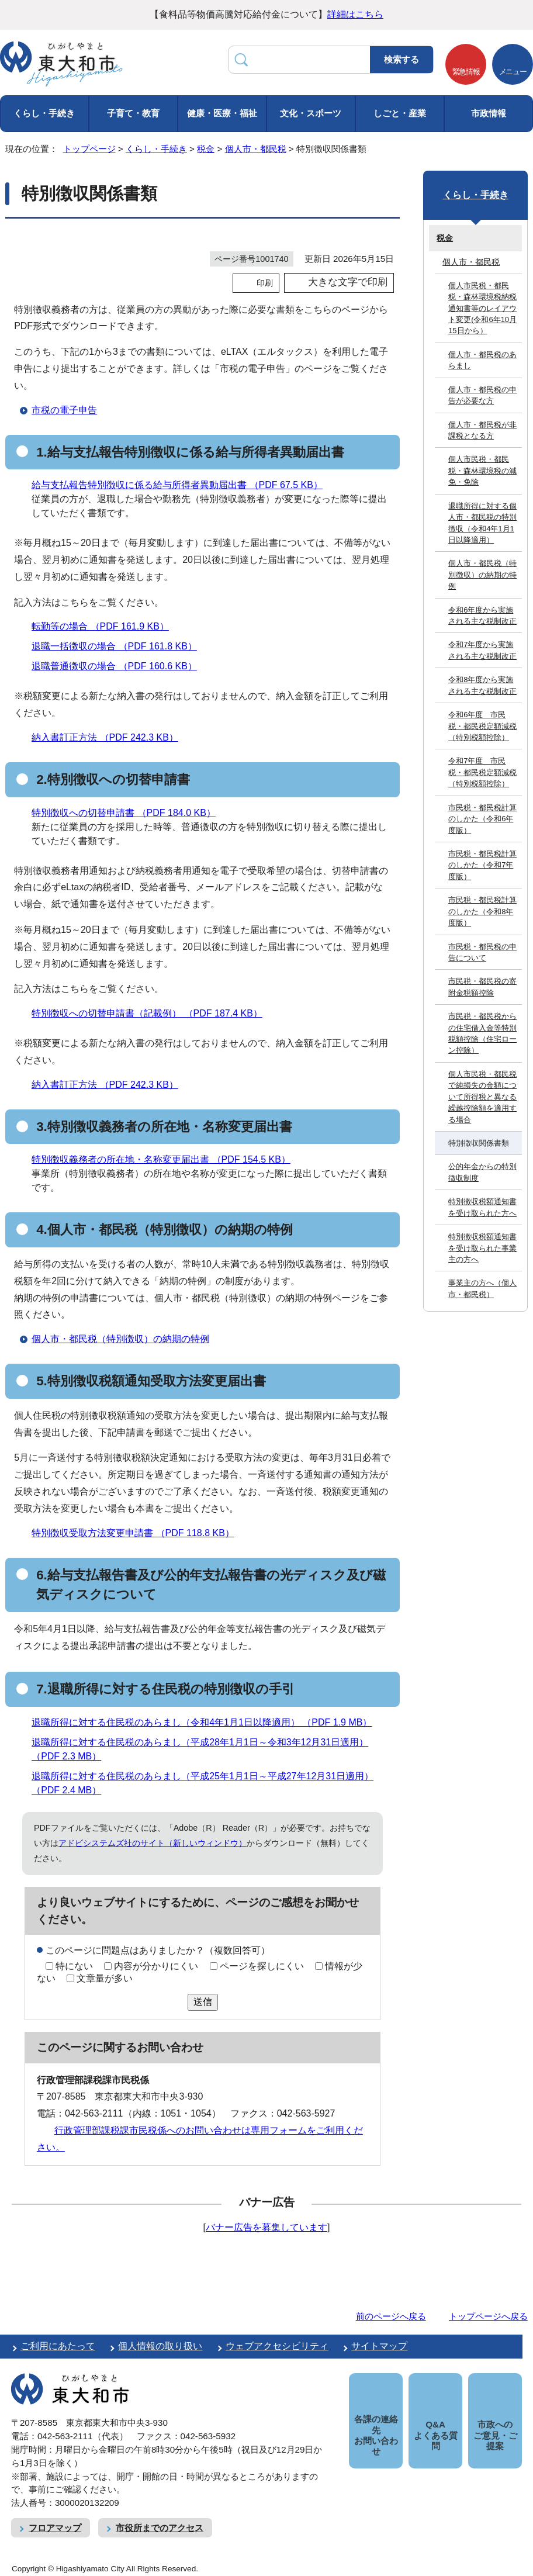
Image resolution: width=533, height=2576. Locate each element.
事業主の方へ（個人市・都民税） (482, 1288)
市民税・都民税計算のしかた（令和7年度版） (482, 865)
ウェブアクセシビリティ (277, 2346)
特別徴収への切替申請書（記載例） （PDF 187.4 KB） (152, 1013)
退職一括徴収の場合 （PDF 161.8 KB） (119, 646)
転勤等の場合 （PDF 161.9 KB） (105, 626)
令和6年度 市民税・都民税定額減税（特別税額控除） (482, 726)
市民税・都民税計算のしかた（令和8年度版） (482, 911)
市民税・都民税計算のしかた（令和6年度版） (482, 819)
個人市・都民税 (255, 149)
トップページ (89, 149)
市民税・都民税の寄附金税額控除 (482, 987)
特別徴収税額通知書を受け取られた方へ (482, 1207)
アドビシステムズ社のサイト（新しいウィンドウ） (152, 1843)
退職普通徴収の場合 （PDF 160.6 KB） (119, 666)
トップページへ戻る (488, 2316)
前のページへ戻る (391, 2316)
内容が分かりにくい (156, 1966)
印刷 (265, 283)
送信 (202, 2002)
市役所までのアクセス (159, 2528)
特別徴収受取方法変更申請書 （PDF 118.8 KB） (138, 1533)
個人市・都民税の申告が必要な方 (482, 395)
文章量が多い (105, 1978)
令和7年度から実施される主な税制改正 (482, 650)
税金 (205, 149)
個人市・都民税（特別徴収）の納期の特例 (120, 1339)
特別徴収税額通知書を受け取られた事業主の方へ (482, 1248)
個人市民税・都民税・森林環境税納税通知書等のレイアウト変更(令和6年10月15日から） (482, 308)
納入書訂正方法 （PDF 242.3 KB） (110, 737)
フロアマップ (55, 2528)
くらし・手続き (44, 113)
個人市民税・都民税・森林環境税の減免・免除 (482, 470)
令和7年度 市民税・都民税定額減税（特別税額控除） (482, 772)
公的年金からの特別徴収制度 (482, 1172)
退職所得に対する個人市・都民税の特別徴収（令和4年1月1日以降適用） (482, 523)
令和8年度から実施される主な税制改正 (482, 685)
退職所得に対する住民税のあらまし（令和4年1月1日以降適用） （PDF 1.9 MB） (207, 1722)
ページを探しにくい (262, 1966)
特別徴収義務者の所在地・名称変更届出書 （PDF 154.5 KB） (166, 1159)
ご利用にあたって (57, 2346)
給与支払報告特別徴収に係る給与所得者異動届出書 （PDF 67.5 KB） (182, 485)
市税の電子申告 (64, 410)
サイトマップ (379, 2346)
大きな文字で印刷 (347, 282)
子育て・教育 (133, 113)
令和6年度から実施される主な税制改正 (482, 615)
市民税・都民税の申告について (482, 952)
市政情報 (488, 113)
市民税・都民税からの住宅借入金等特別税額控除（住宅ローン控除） (482, 1033)
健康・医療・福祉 (222, 113)
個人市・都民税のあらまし (482, 360)
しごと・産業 (399, 113)
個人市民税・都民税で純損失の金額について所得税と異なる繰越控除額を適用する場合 (482, 1097)
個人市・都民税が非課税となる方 (482, 430)
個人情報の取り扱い (160, 2346)
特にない (74, 1966)
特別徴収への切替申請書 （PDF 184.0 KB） (129, 813)
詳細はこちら (355, 14)
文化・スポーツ (310, 113)
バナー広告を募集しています (266, 2227)
